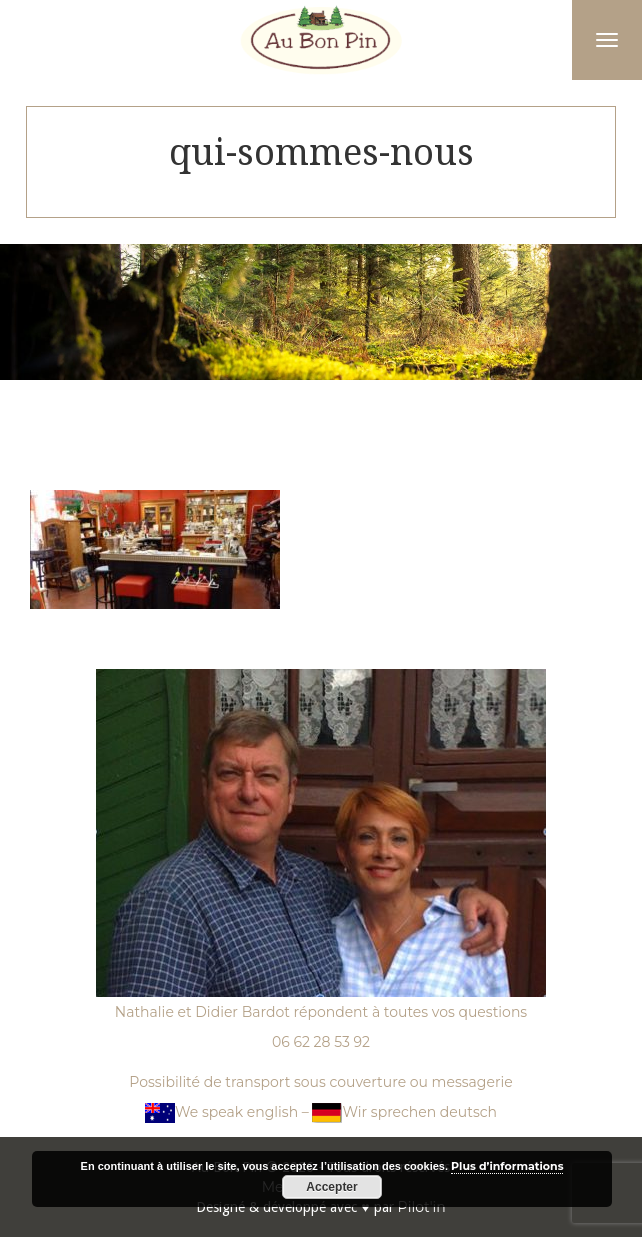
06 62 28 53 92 (321, 1042)
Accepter (331, 1187)
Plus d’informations (507, 1166)
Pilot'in (422, 1207)
